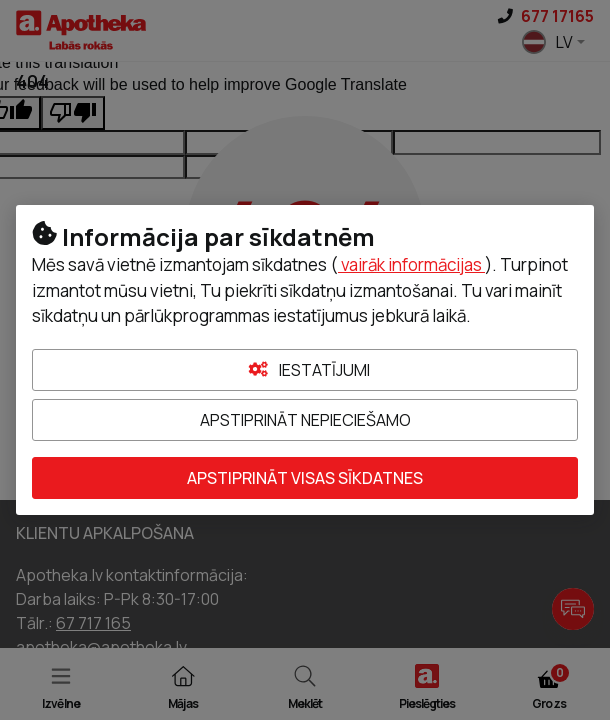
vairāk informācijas (411, 264)
